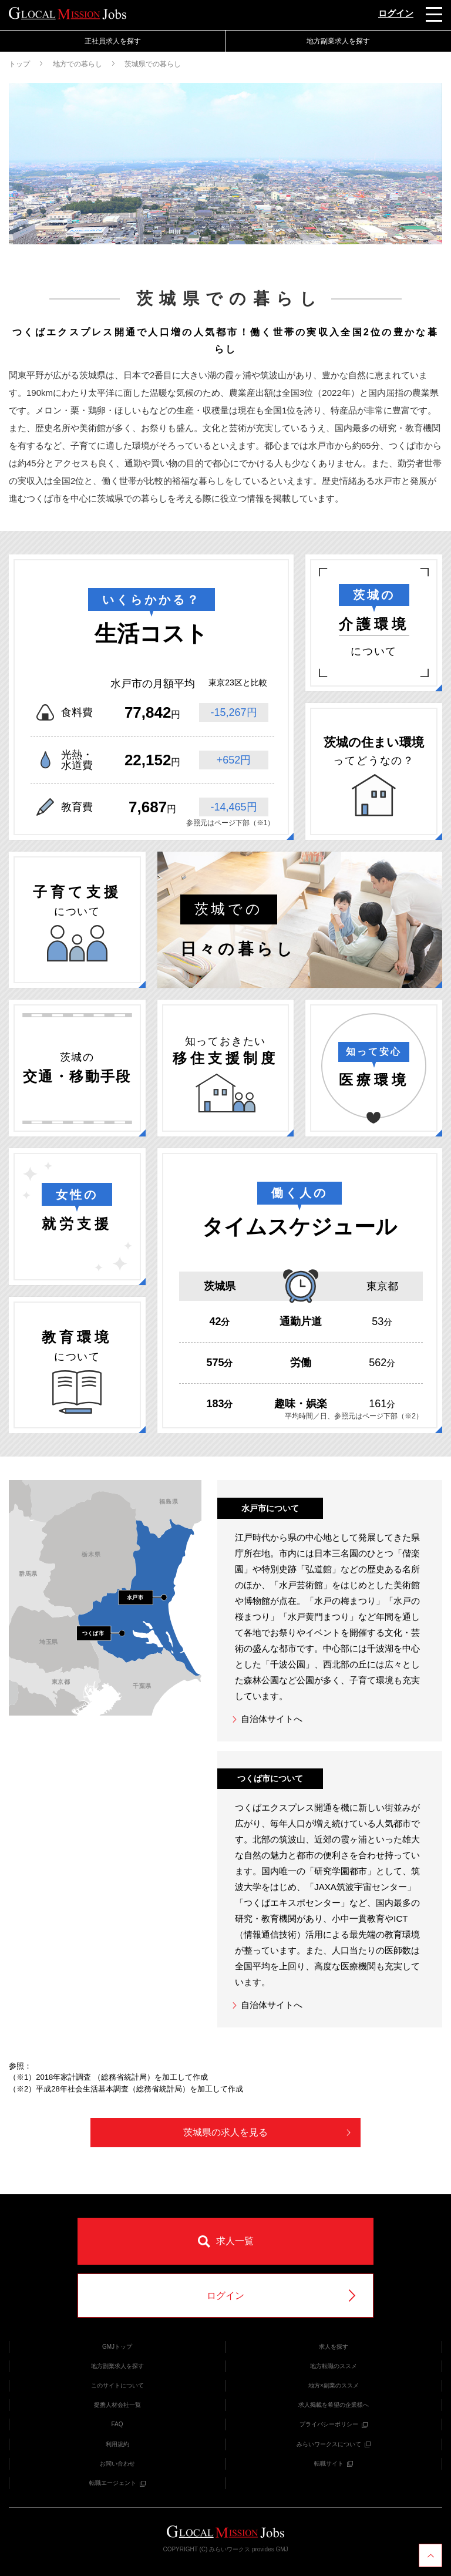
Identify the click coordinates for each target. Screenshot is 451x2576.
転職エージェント (117, 2483)
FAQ (117, 2424)
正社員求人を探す (113, 41)
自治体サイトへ (266, 1719)
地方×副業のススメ (333, 2385)
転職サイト (333, 2463)
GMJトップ (117, 2346)
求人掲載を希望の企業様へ (333, 2405)
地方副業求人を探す (338, 41)
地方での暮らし (77, 64)
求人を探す (333, 2346)
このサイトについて (117, 2385)
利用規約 (117, 2444)
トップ (19, 64)
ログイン (395, 13)
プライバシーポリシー (333, 2424)
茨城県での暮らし (152, 64)
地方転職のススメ (333, 2366)
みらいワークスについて (334, 2444)
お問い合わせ (117, 2463)
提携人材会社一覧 (117, 2405)
